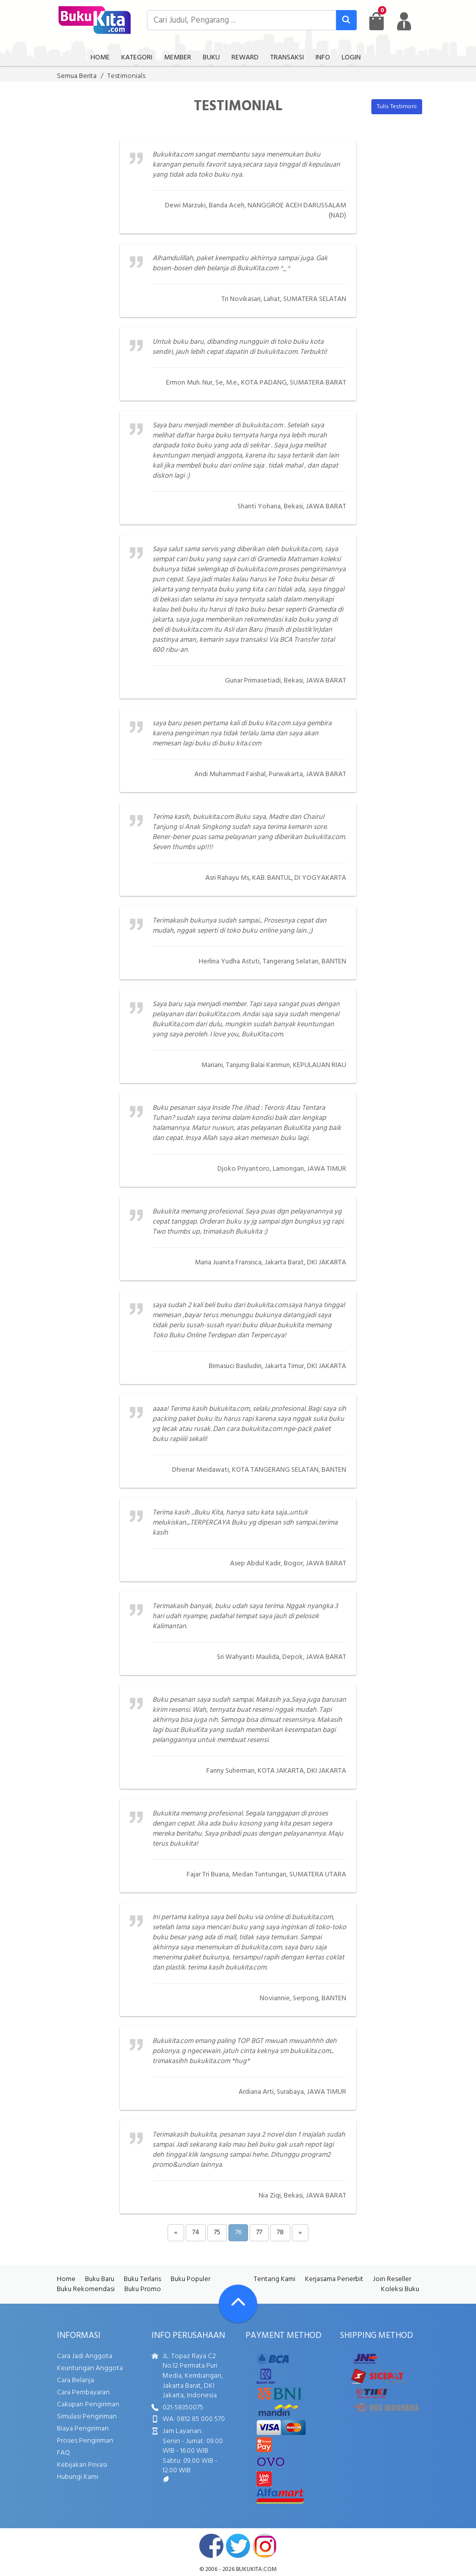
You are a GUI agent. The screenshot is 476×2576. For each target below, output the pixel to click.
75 (217, 2232)
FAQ (63, 2453)
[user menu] (404, 21)
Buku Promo (142, 2289)
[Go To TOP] (238, 2304)
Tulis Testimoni (397, 107)
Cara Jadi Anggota (84, 2356)
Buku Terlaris (142, 2279)
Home (66, 2279)
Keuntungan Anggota (90, 2368)
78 (280, 2232)
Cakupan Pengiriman (88, 2404)
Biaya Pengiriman (83, 2429)
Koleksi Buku (400, 2289)
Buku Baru (99, 2279)
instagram (264, 2545)
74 (195, 2232)
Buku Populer (190, 2279)
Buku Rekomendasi (86, 2289)
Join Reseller (392, 2279)
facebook (211, 2545)
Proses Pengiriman (85, 2441)
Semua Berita (77, 76)
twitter (238, 2545)
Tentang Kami (274, 2279)
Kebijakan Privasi (82, 2465)
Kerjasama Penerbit (334, 2279)
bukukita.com (256, 2569)
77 (259, 2232)
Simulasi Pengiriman (87, 2416)
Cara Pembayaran (83, 2392)
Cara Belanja (75, 2380)
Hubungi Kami (77, 2477)
